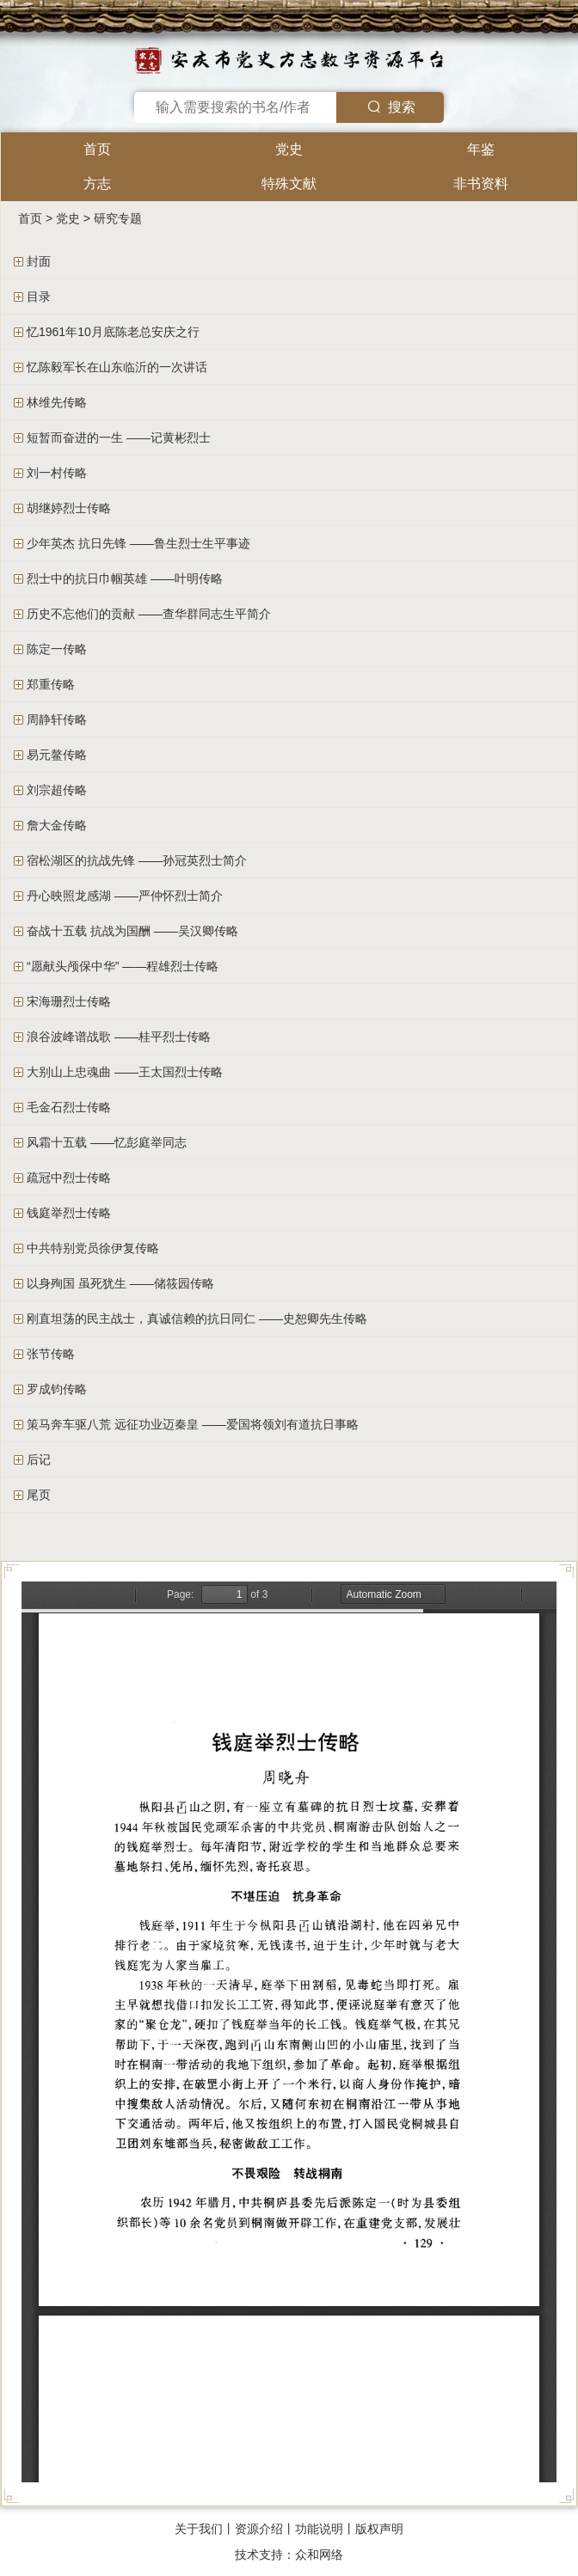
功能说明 (319, 2529)
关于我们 (199, 2529)
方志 (97, 183)
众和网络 (319, 2554)
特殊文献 (289, 183)
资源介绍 (259, 2529)
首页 (97, 149)
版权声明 (379, 2529)
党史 (289, 149)
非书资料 (480, 183)
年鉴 (481, 149)
